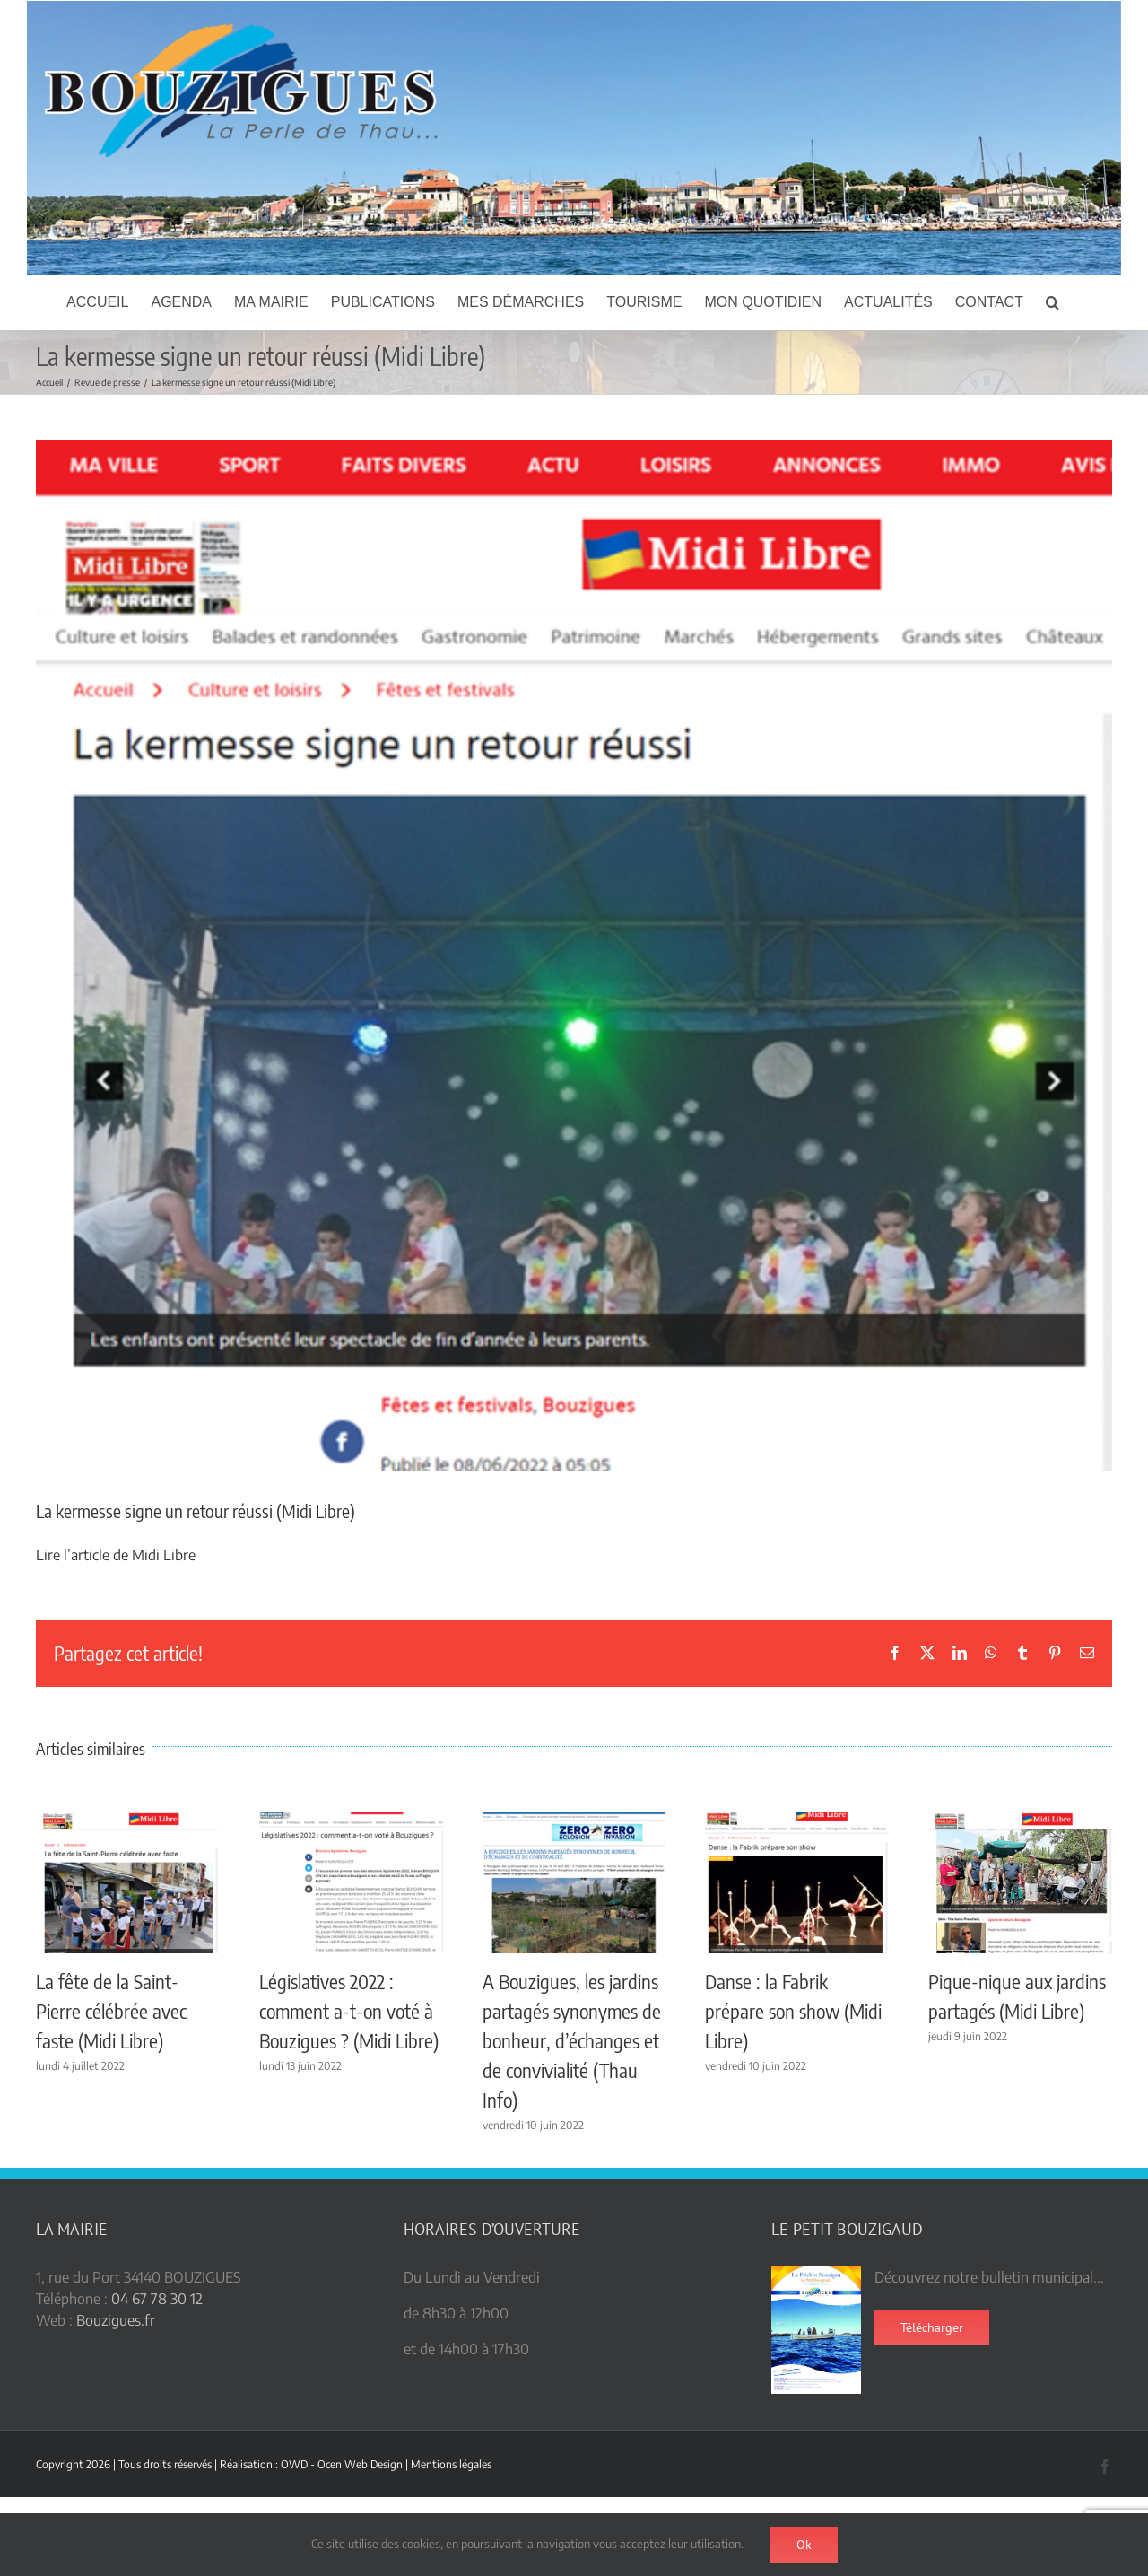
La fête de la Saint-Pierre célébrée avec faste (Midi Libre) (111, 2011)
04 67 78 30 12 (157, 2299)
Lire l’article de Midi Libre (116, 1555)
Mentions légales (451, 2464)
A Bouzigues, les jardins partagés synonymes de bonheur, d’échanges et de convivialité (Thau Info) (572, 2040)
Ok (804, 2545)
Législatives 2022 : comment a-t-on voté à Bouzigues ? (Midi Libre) (349, 2011)
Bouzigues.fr (115, 2320)
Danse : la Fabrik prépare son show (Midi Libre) (793, 2011)
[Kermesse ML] (574, 955)
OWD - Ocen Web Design (342, 2464)
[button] (1052, 302)
